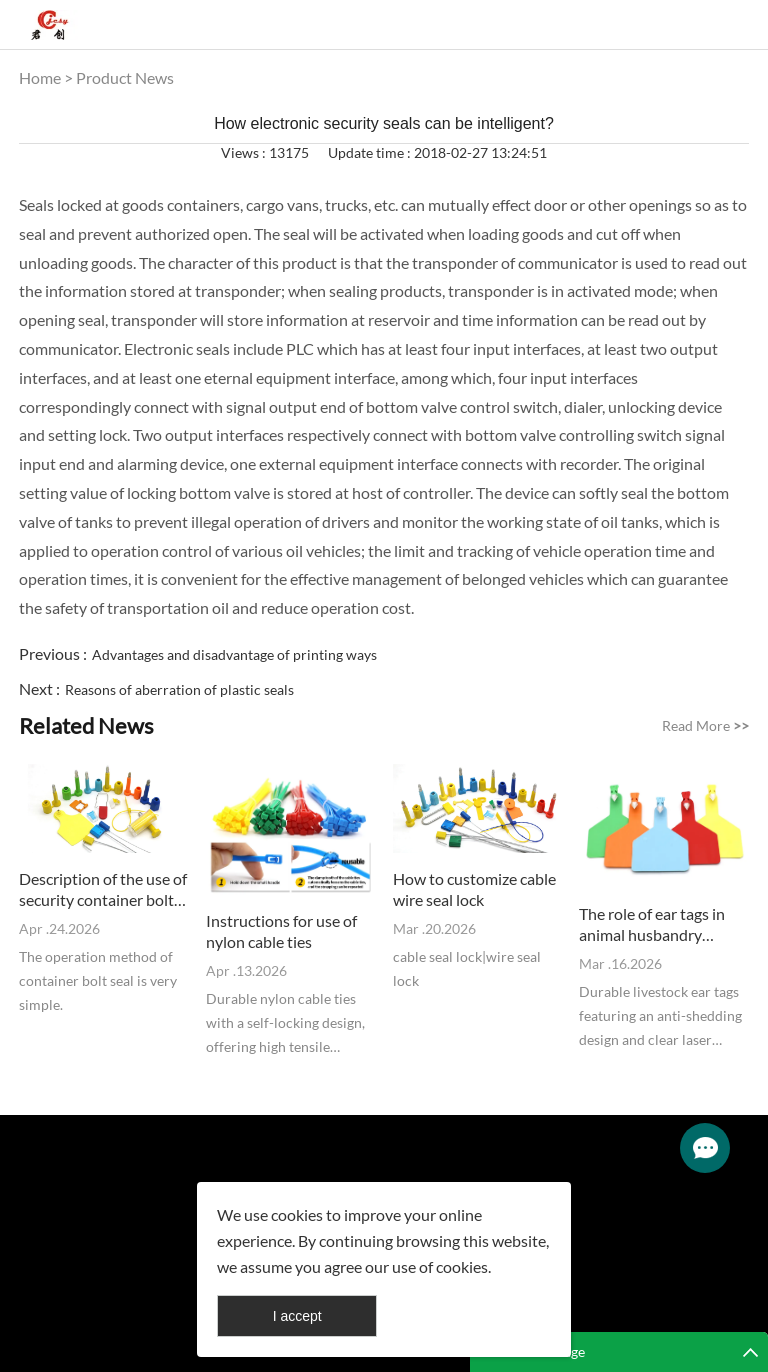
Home (40, 77)
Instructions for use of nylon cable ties (281, 931)
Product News (125, 77)
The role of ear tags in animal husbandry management (652, 924)
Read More (705, 725)
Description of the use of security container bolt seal (103, 889)
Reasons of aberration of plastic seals (179, 689)
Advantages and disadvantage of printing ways (234, 654)
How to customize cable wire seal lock (474, 889)
